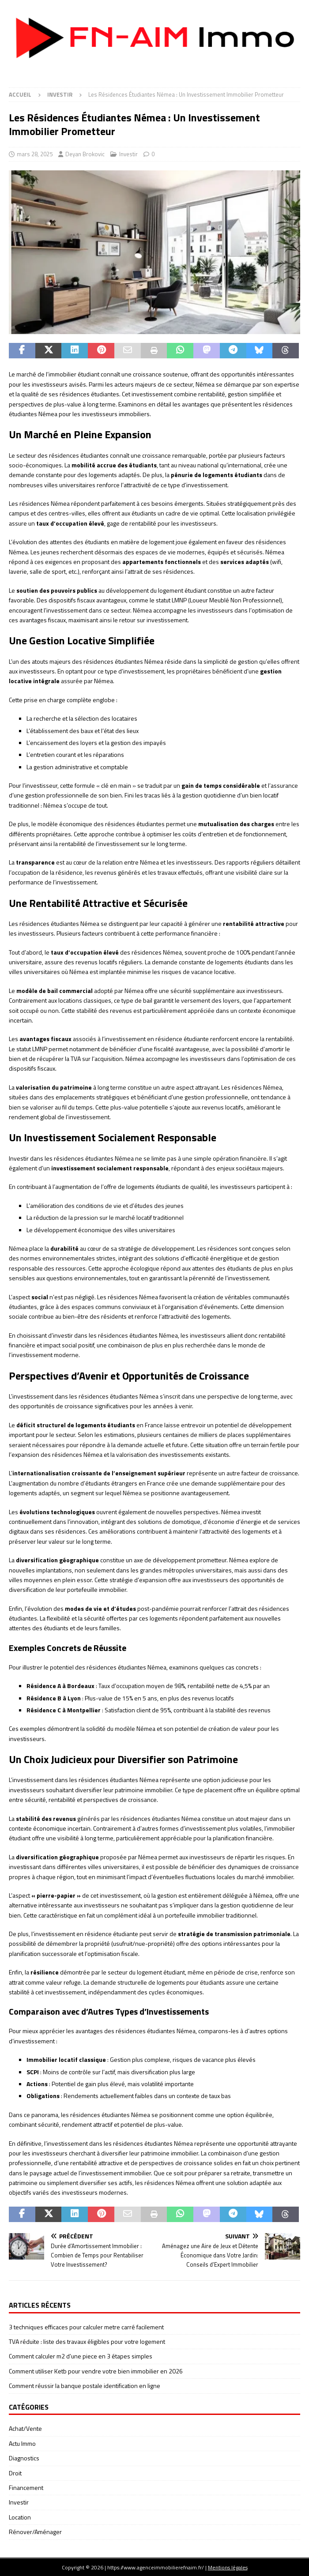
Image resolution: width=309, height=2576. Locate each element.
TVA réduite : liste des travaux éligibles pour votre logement (87, 2341)
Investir (128, 154)
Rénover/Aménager (35, 2531)
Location (20, 2517)
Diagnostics (24, 2458)
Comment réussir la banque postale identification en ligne (84, 2385)
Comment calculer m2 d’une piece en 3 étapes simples (80, 2356)
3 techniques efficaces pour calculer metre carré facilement (86, 2327)
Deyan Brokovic (85, 154)
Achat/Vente (25, 2428)
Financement (26, 2487)
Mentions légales (228, 2567)
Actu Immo (22, 2443)
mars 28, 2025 (35, 154)
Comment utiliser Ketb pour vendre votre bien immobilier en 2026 (96, 2371)
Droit (15, 2473)
